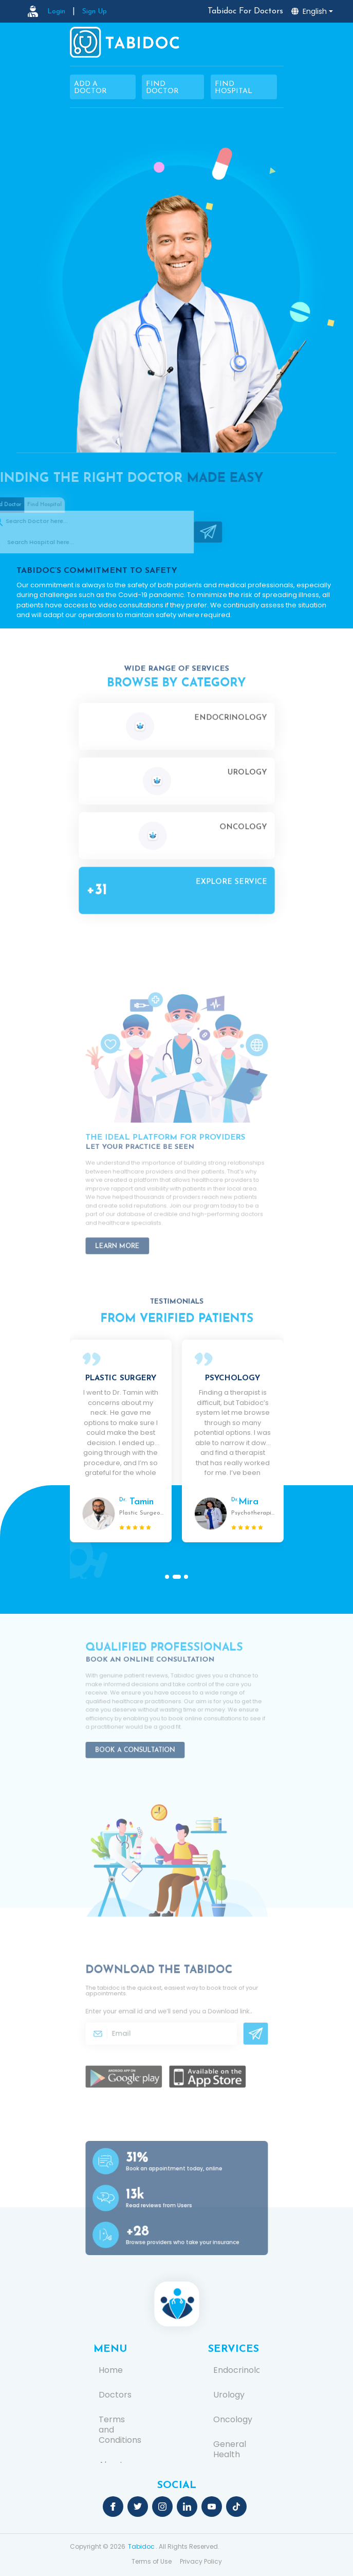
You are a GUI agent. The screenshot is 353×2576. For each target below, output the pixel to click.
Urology (229, 2395)
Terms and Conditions (119, 2430)
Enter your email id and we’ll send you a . (171, 2014)
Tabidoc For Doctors (245, 11)
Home (111, 2370)
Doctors (115, 2395)
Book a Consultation (145, 1738)
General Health (229, 2449)
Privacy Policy (201, 2561)
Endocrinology (233, 2370)
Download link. (215, 2014)
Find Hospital (233, 87)
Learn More (132, 1233)
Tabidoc (141, 2546)
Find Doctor (162, 87)
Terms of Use (152, 2561)
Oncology (232, 2420)
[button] (169, 1577)
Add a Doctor (90, 87)
